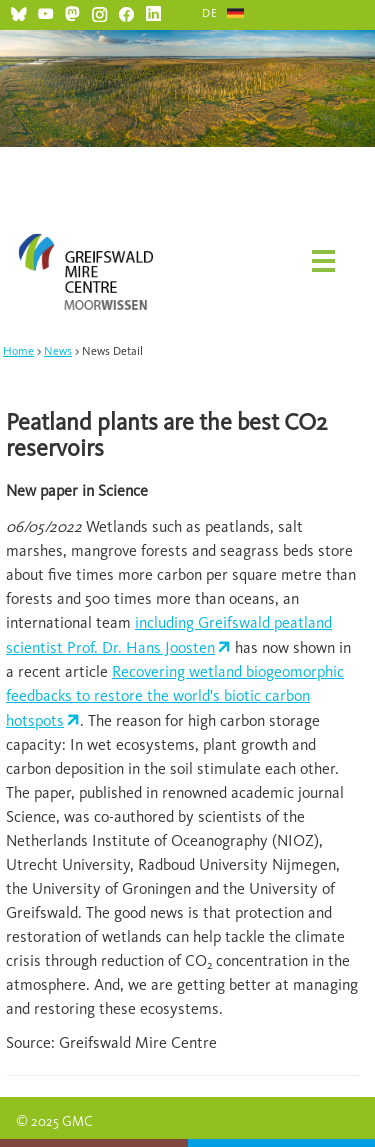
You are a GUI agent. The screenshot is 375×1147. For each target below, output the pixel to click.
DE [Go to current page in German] (210, 13)
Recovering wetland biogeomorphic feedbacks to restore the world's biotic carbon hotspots (175, 696)
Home (18, 351)
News (58, 351)
